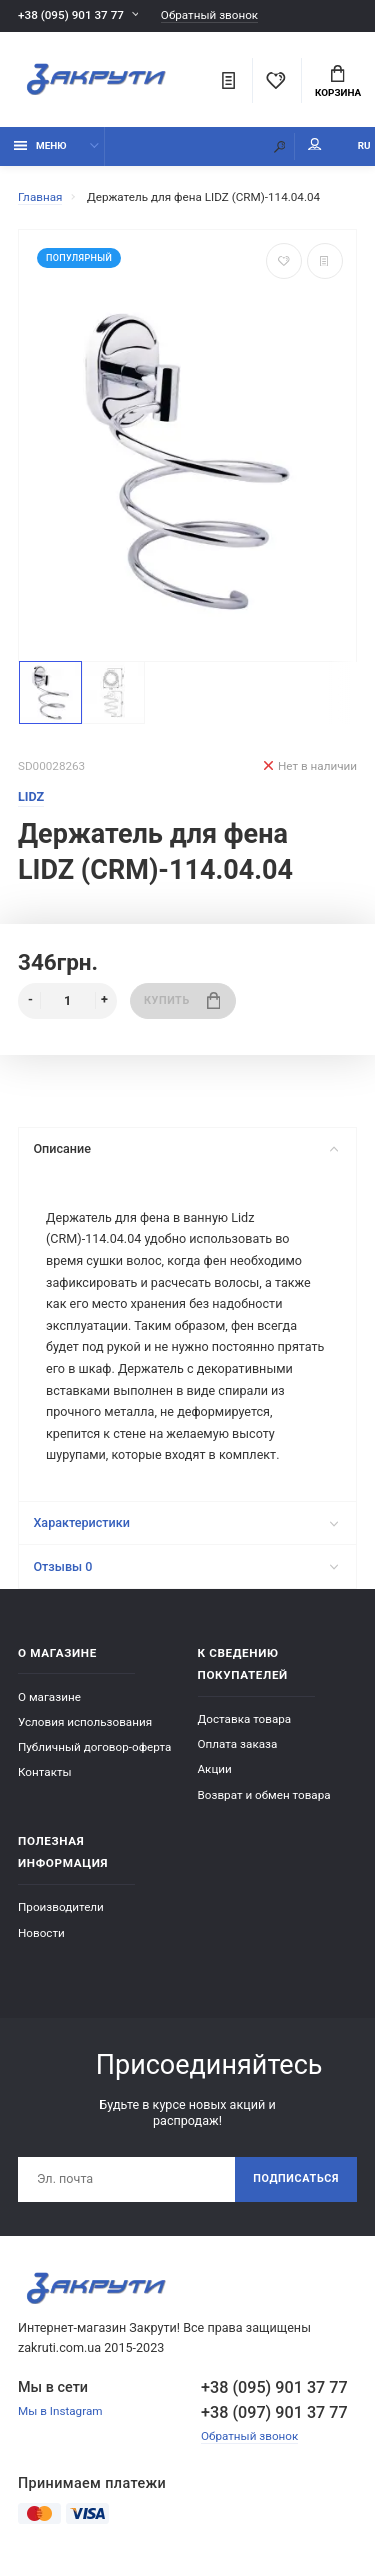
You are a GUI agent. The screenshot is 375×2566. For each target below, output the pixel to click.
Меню (40, 145)
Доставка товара (245, 1719)
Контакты (45, 1772)
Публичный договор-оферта (94, 1747)
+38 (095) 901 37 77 (71, 15)
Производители (61, 1907)
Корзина (338, 82)
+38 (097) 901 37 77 (274, 2412)
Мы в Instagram (60, 2411)
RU (364, 145)
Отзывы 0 (185, 1566)
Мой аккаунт (315, 144)
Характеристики (185, 1522)
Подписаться (296, 2178)
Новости (41, 1933)
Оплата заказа (238, 1744)
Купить (182, 1000)
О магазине (49, 1697)
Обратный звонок (209, 15)
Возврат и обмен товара (264, 1795)
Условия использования (85, 1722)
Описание (185, 1148)
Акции (215, 1769)
